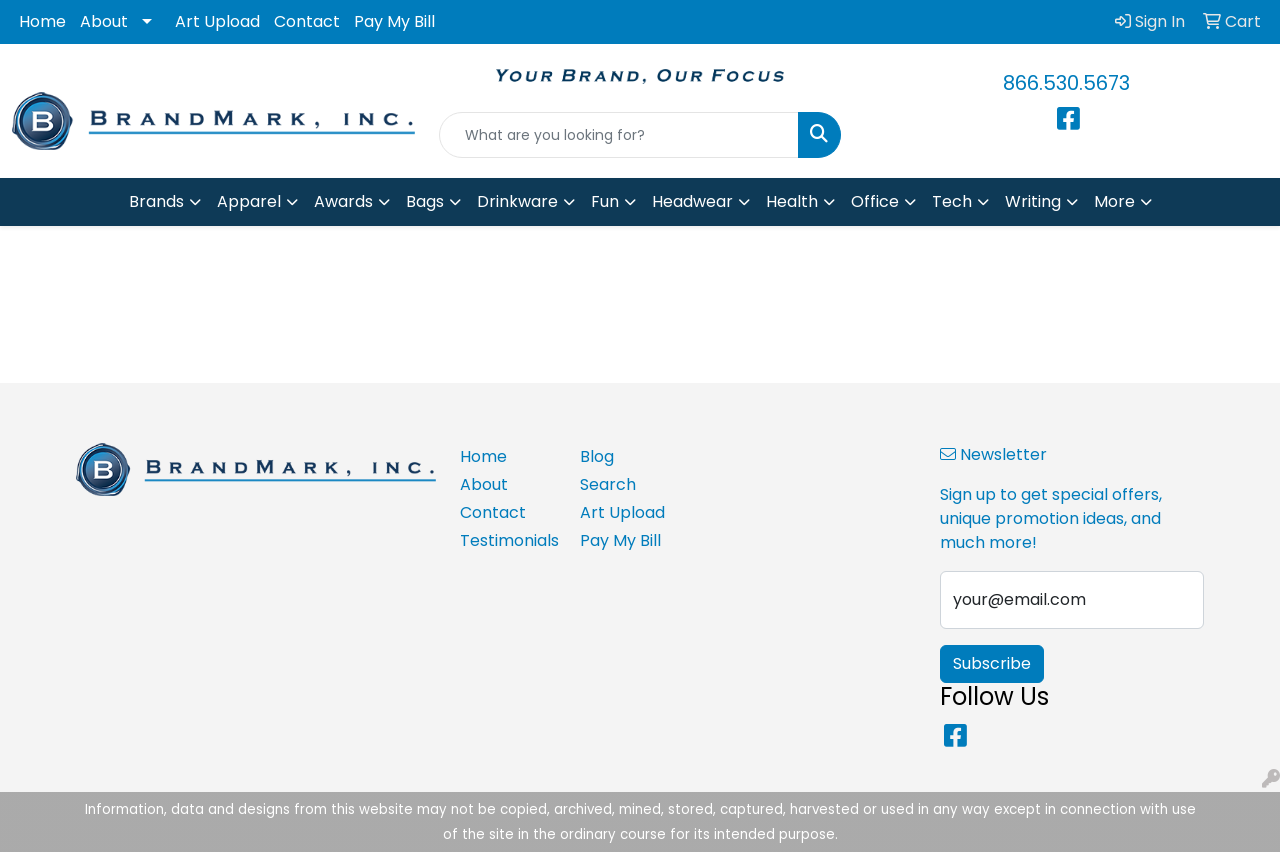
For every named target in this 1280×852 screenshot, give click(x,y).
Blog (597, 456)
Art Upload (217, 21)
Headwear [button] (692, 201)
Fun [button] (605, 201)
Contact (307, 21)
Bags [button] (425, 201)
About (104, 21)
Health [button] (792, 201)
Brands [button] (156, 201)
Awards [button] (343, 201)
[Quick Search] (619, 135)
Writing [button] (1033, 201)
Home (42, 21)
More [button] (1114, 201)
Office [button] (875, 201)
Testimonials (508, 540)
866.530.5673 (1066, 83)
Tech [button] (952, 201)
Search (608, 484)
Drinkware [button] (517, 201)
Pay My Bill (394, 21)
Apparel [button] (249, 201)
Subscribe (992, 663)
